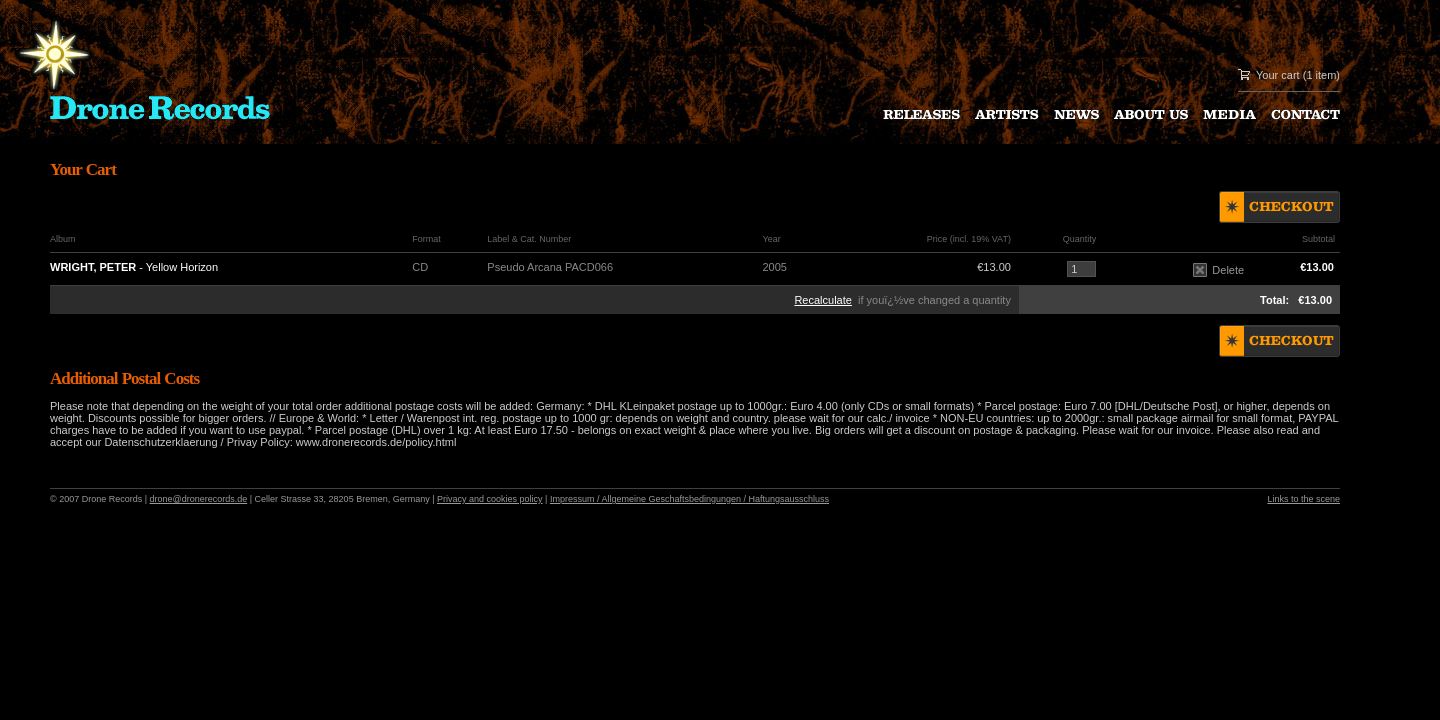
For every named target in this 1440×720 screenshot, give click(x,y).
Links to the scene (1303, 499)
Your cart (1278, 75)
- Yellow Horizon (134, 267)
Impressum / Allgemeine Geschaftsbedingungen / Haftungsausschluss (689, 499)
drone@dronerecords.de (199, 499)
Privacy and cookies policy (490, 499)
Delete (1218, 270)
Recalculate (822, 300)
